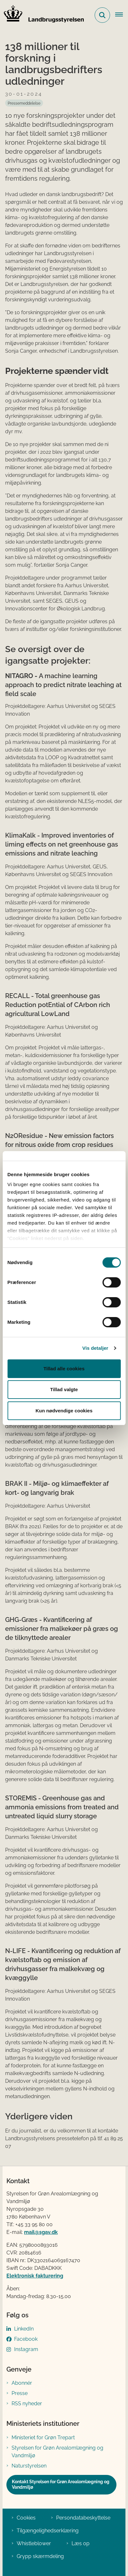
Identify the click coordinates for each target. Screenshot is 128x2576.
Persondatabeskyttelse (83, 2518)
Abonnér (22, 2383)
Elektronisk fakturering (34, 2276)
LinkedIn (24, 2329)
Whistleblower (34, 2543)
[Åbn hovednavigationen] (121, 15)
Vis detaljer (95, 1348)
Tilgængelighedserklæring (48, 2531)
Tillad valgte (64, 1389)
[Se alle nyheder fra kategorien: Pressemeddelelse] (24, 103)
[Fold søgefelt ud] (102, 15)
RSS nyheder (27, 2403)
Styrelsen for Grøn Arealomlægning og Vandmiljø (57, 2452)
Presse (20, 2393)
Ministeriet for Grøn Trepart (43, 2437)
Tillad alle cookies (63, 1368)
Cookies (26, 2518)
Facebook (26, 2339)
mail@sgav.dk (41, 2232)
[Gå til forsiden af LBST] (42, 15)
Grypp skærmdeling (40, 2556)
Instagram (26, 2349)
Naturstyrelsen (29, 2466)
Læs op (81, 2543)
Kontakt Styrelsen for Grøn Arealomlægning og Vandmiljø (60, 2484)
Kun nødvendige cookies (64, 1410)
